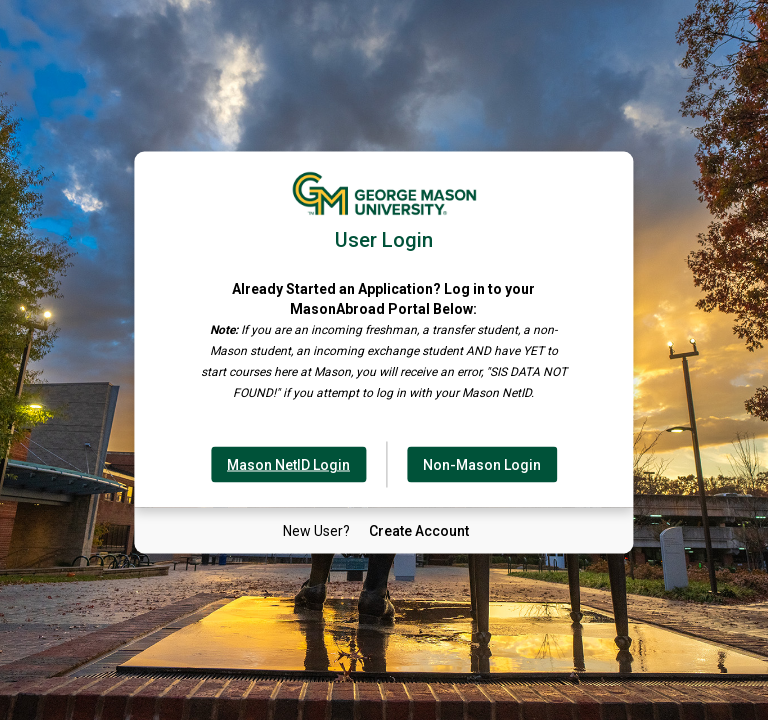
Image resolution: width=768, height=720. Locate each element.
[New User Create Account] (419, 531)
